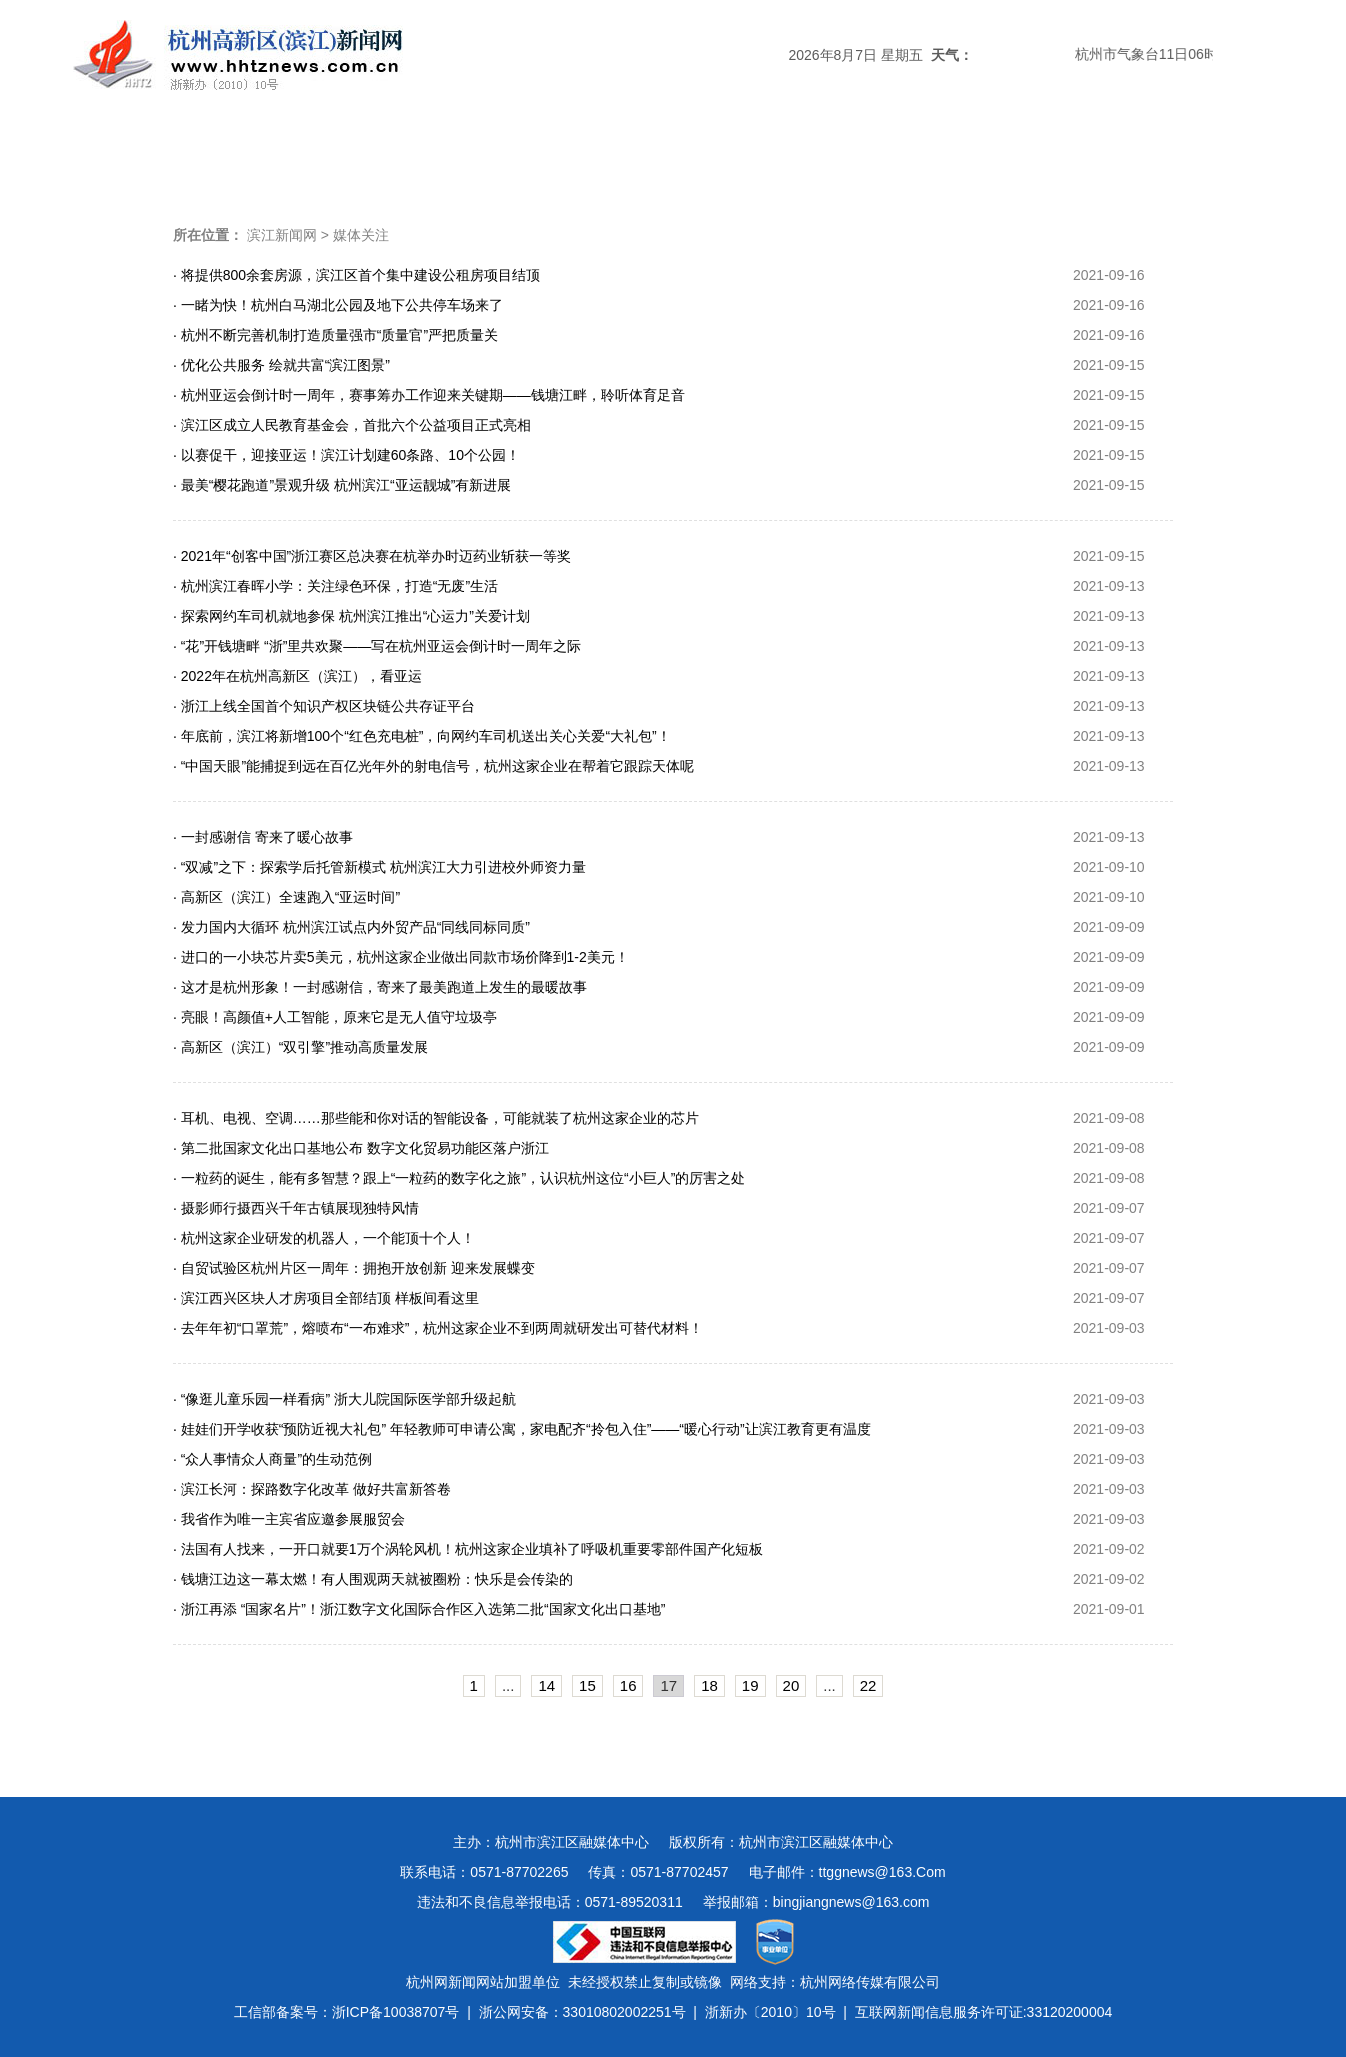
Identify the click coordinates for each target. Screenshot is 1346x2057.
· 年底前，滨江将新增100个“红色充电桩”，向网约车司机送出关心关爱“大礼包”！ (422, 736)
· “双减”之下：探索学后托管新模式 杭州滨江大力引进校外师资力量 (379, 867)
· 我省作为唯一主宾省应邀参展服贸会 (289, 1519)
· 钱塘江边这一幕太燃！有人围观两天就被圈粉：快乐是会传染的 (373, 1579)
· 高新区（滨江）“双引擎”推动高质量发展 (300, 1047)
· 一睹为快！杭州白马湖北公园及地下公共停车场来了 (338, 305)
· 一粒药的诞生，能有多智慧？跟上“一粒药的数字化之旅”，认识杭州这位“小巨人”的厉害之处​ (459, 1178)
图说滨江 (1105, 154)
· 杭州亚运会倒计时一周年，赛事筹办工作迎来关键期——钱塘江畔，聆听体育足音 (429, 395)
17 (668, 1685)
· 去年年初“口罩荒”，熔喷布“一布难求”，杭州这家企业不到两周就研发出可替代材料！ (438, 1328)
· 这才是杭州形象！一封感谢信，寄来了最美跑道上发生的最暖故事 (380, 987)
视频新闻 (997, 154)
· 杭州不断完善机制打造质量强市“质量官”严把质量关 (335, 335)
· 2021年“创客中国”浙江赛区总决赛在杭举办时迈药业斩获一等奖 (372, 556)
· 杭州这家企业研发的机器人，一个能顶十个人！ (324, 1238)
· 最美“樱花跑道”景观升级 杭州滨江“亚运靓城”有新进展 (342, 485)
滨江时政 (349, 154)
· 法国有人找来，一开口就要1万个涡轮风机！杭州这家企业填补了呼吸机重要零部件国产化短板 (468, 1549)
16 (628, 1685)
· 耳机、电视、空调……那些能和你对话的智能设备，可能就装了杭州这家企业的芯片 (436, 1118)
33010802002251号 (624, 2012)
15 (587, 1685)
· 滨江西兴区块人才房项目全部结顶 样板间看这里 (326, 1298)
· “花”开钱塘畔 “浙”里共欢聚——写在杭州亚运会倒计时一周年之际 (377, 646)
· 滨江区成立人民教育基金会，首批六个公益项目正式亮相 (352, 425)
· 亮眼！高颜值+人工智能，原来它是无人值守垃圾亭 (335, 1017)
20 (791, 1685)
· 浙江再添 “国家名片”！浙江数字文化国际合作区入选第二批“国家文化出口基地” (419, 1609)
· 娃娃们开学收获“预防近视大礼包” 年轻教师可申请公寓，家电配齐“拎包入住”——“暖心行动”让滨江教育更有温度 (522, 1429)
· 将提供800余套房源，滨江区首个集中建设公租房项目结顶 (356, 275)
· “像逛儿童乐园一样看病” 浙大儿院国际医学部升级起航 (344, 1399)
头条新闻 (241, 154)
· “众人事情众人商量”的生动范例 (272, 1459)
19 (750, 1685)
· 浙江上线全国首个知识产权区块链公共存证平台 (324, 706)
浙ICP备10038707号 (396, 2012)
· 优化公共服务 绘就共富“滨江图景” (281, 365)
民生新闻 (781, 154)
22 (868, 1685)
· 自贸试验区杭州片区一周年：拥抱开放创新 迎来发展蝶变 (354, 1268)
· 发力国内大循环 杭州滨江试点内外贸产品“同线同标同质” (351, 927)
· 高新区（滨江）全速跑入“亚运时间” (286, 897)
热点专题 (565, 154)
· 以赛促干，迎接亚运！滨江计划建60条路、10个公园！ (346, 455)
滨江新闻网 (282, 235)
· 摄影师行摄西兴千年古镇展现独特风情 (296, 1208)
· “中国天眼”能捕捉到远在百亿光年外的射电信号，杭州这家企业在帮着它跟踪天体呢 (433, 766)
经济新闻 (673, 154)
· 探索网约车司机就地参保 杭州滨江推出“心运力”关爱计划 (351, 616)
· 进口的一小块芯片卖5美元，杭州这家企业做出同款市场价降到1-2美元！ (401, 957)
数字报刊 (889, 154)
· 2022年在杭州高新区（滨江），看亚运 (297, 676)
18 (709, 1685)
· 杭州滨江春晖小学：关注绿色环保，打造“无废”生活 (335, 586)
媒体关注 (457, 154)
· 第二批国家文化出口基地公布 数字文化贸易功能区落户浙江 (361, 1148)
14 (546, 1685)
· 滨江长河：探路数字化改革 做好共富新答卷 (312, 1489)
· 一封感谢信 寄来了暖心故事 (263, 837)
